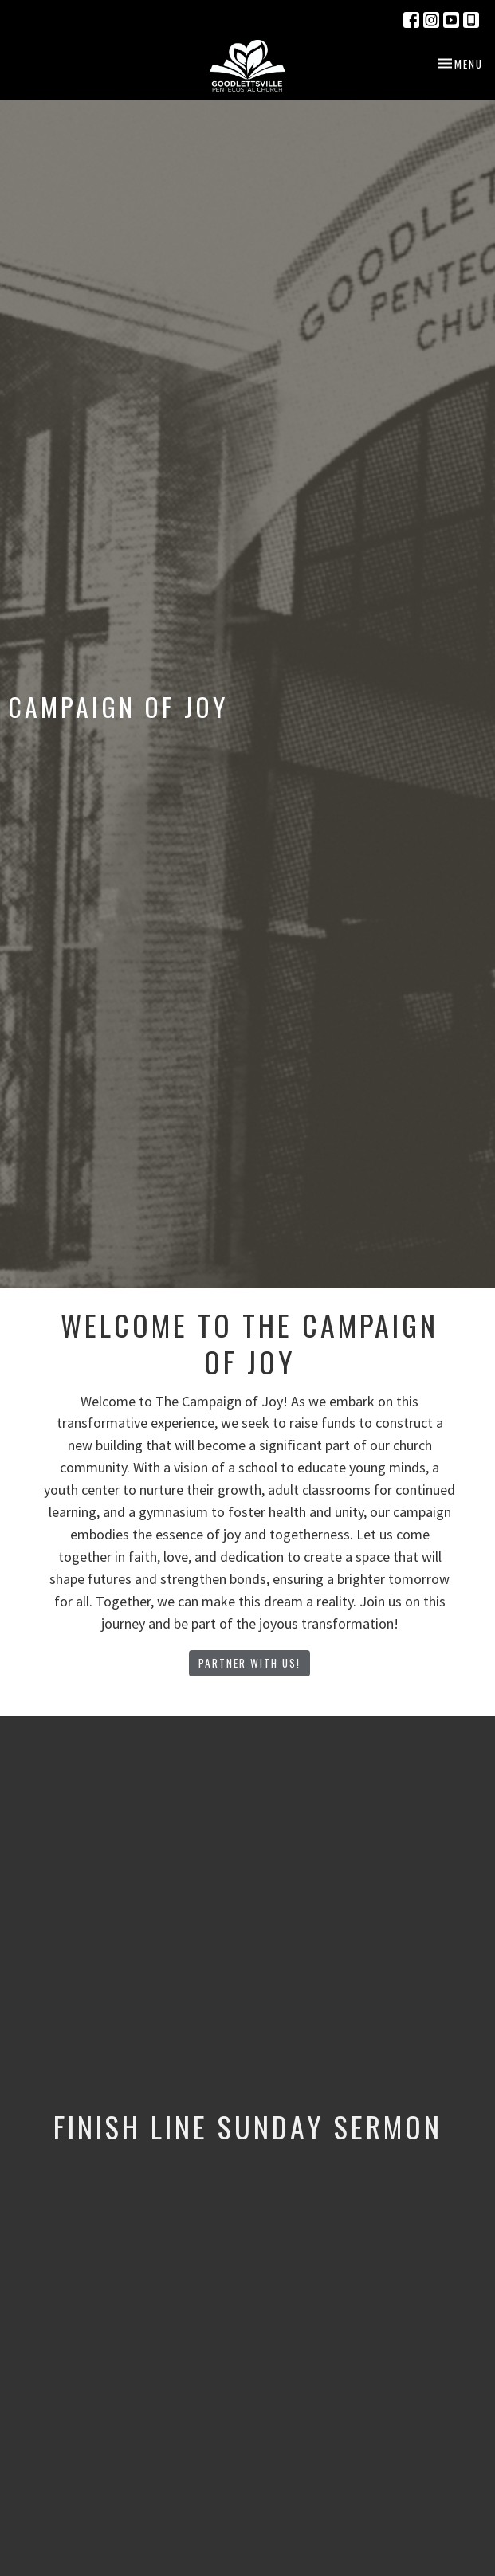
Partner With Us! (249, 1663)
